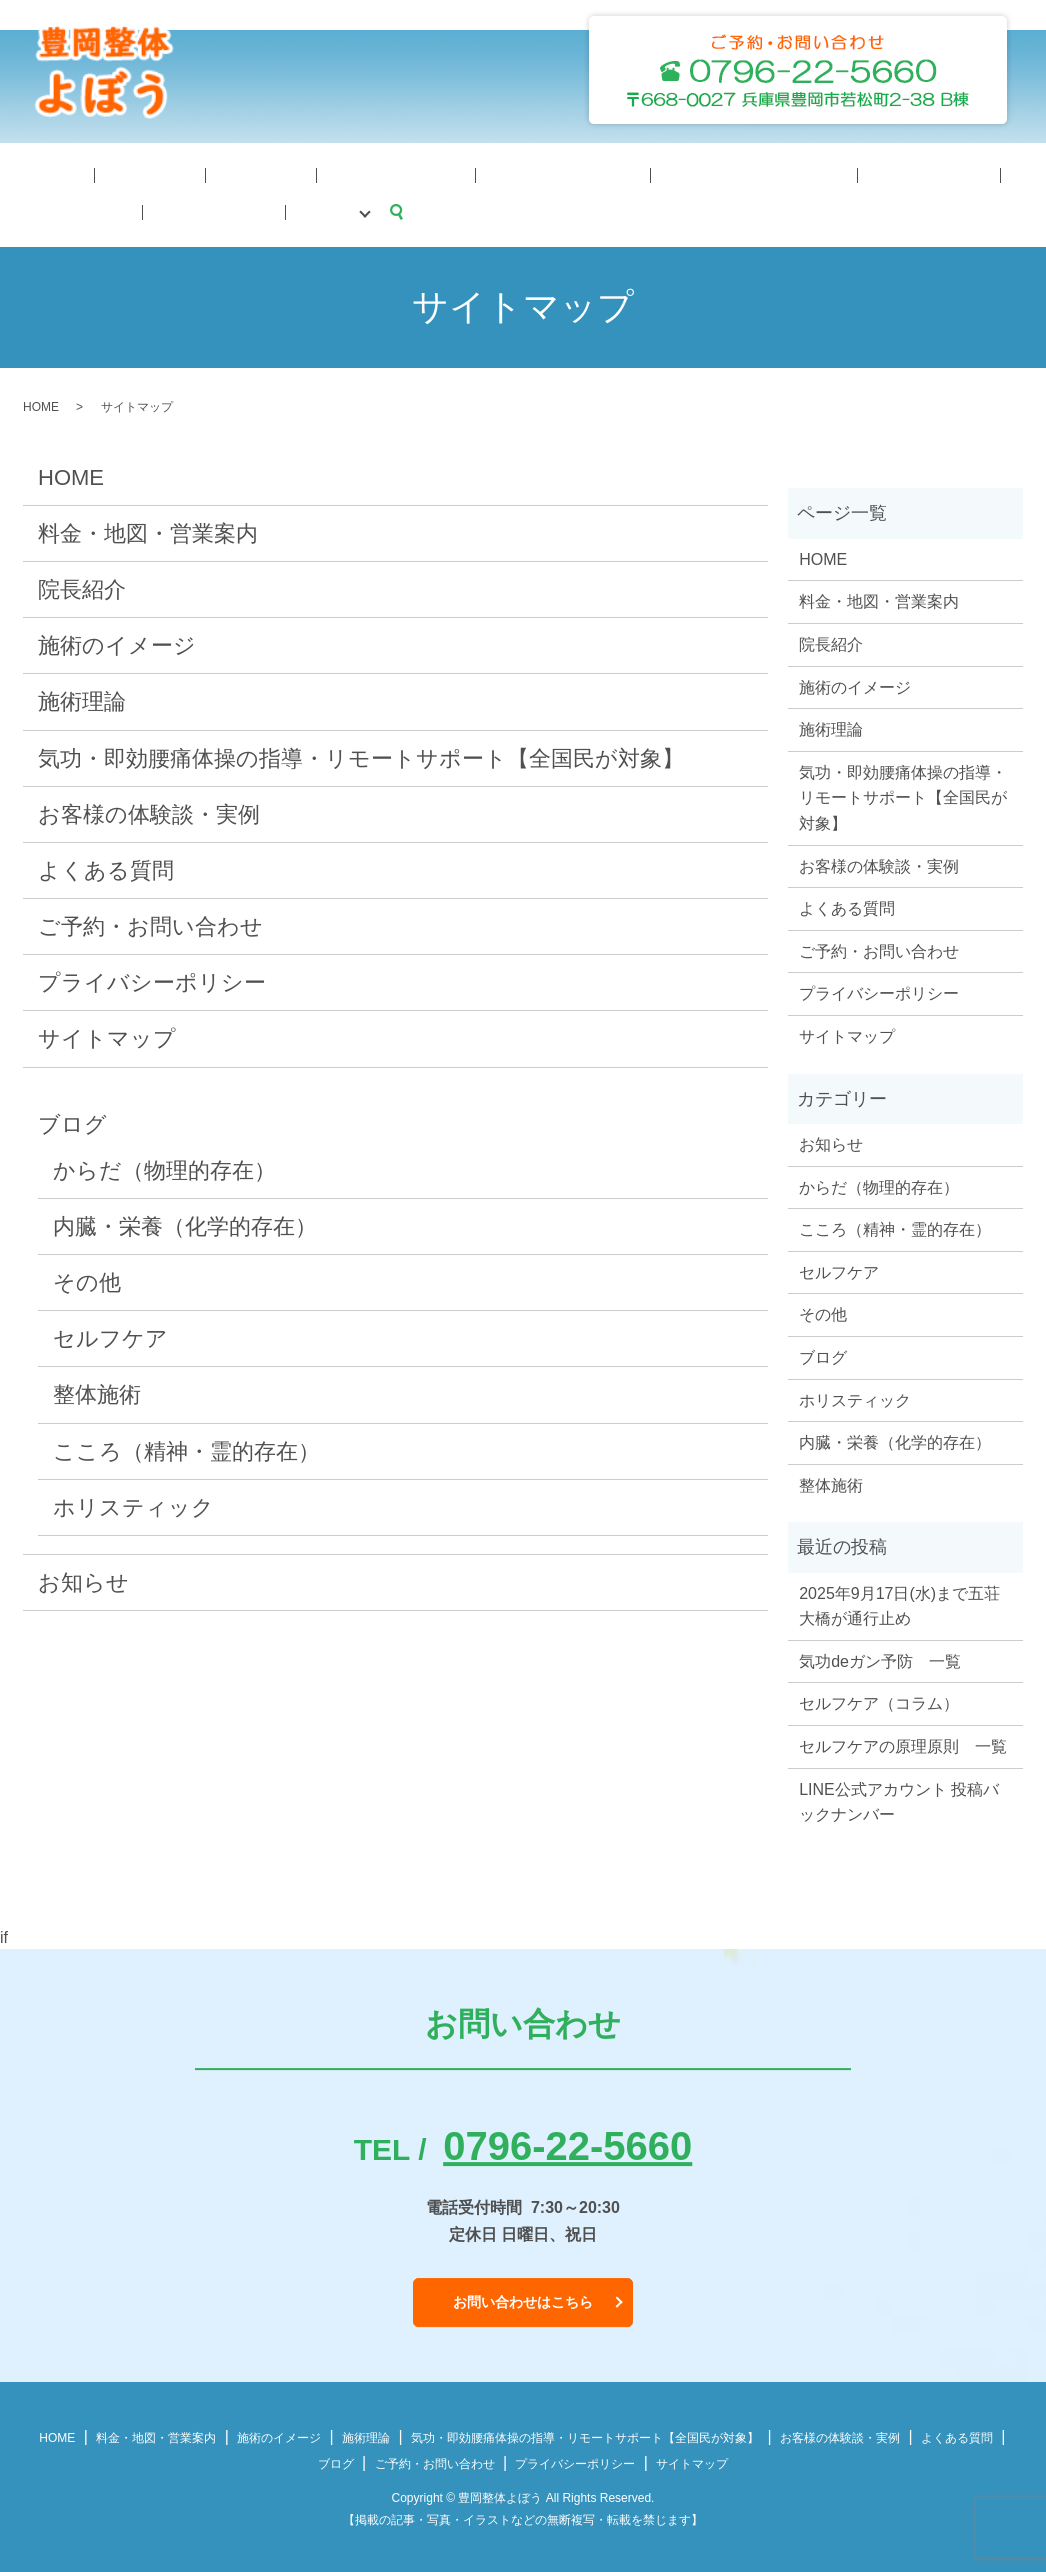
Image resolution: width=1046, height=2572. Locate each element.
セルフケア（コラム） (879, 1700)
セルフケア (110, 1335)
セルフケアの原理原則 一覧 (903, 1743)
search (15, 209)
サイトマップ (107, 1035)
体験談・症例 (683, 173)
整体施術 (97, 1391)
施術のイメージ (270, 173)
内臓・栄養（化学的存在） (185, 1223)
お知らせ (83, 1579)
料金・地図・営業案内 (548, 173)
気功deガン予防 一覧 (880, 1658)
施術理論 (173, 173)
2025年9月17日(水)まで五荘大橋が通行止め (899, 1603)
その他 (87, 1279)
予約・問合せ (893, 173)
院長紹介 (98, 173)
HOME (30, 173)
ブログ (975, 173)
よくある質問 (788, 173)
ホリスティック (133, 1504)
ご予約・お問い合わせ (150, 923)
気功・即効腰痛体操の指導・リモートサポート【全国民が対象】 (361, 754)
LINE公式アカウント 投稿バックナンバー (899, 1799)
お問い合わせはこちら (523, 2299)
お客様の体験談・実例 (149, 811)
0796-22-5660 (567, 2143)
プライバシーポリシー (152, 979)
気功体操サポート (398, 173)
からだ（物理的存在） (164, 1167)
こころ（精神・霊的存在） (186, 1448)
